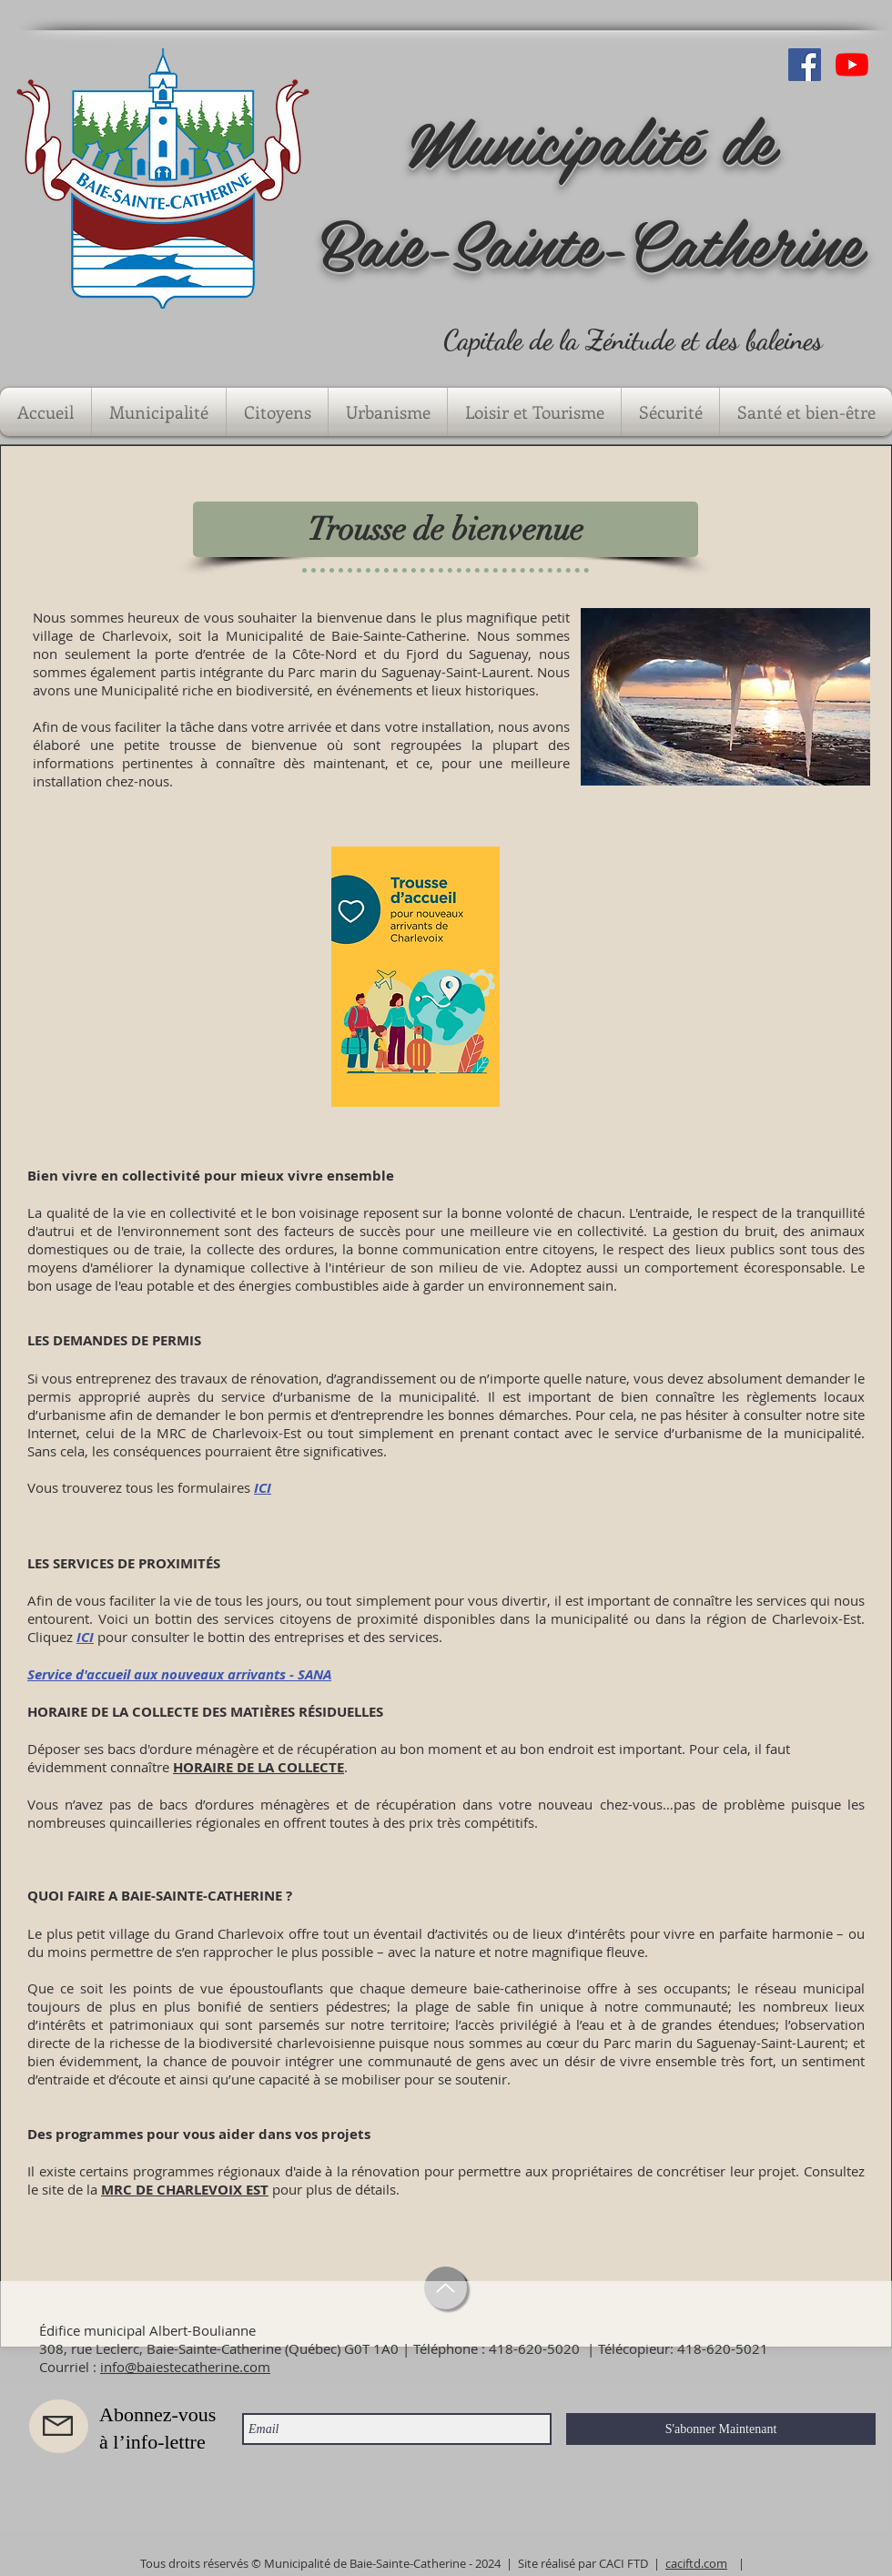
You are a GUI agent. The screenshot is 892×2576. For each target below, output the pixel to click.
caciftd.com (696, 2563)
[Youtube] (852, 64)
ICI (262, 1487)
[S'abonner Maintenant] (721, 2429)
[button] (159, 412)
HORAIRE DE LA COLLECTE (258, 1767)
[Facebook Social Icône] (804, 64)
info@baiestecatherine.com (185, 2367)
